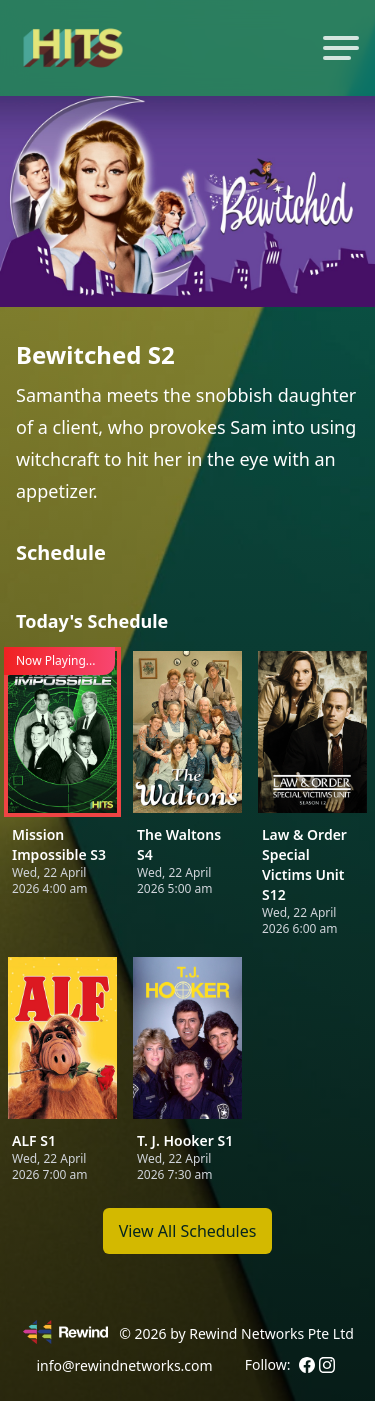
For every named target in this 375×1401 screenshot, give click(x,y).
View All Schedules (188, 1231)
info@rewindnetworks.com (124, 1365)
